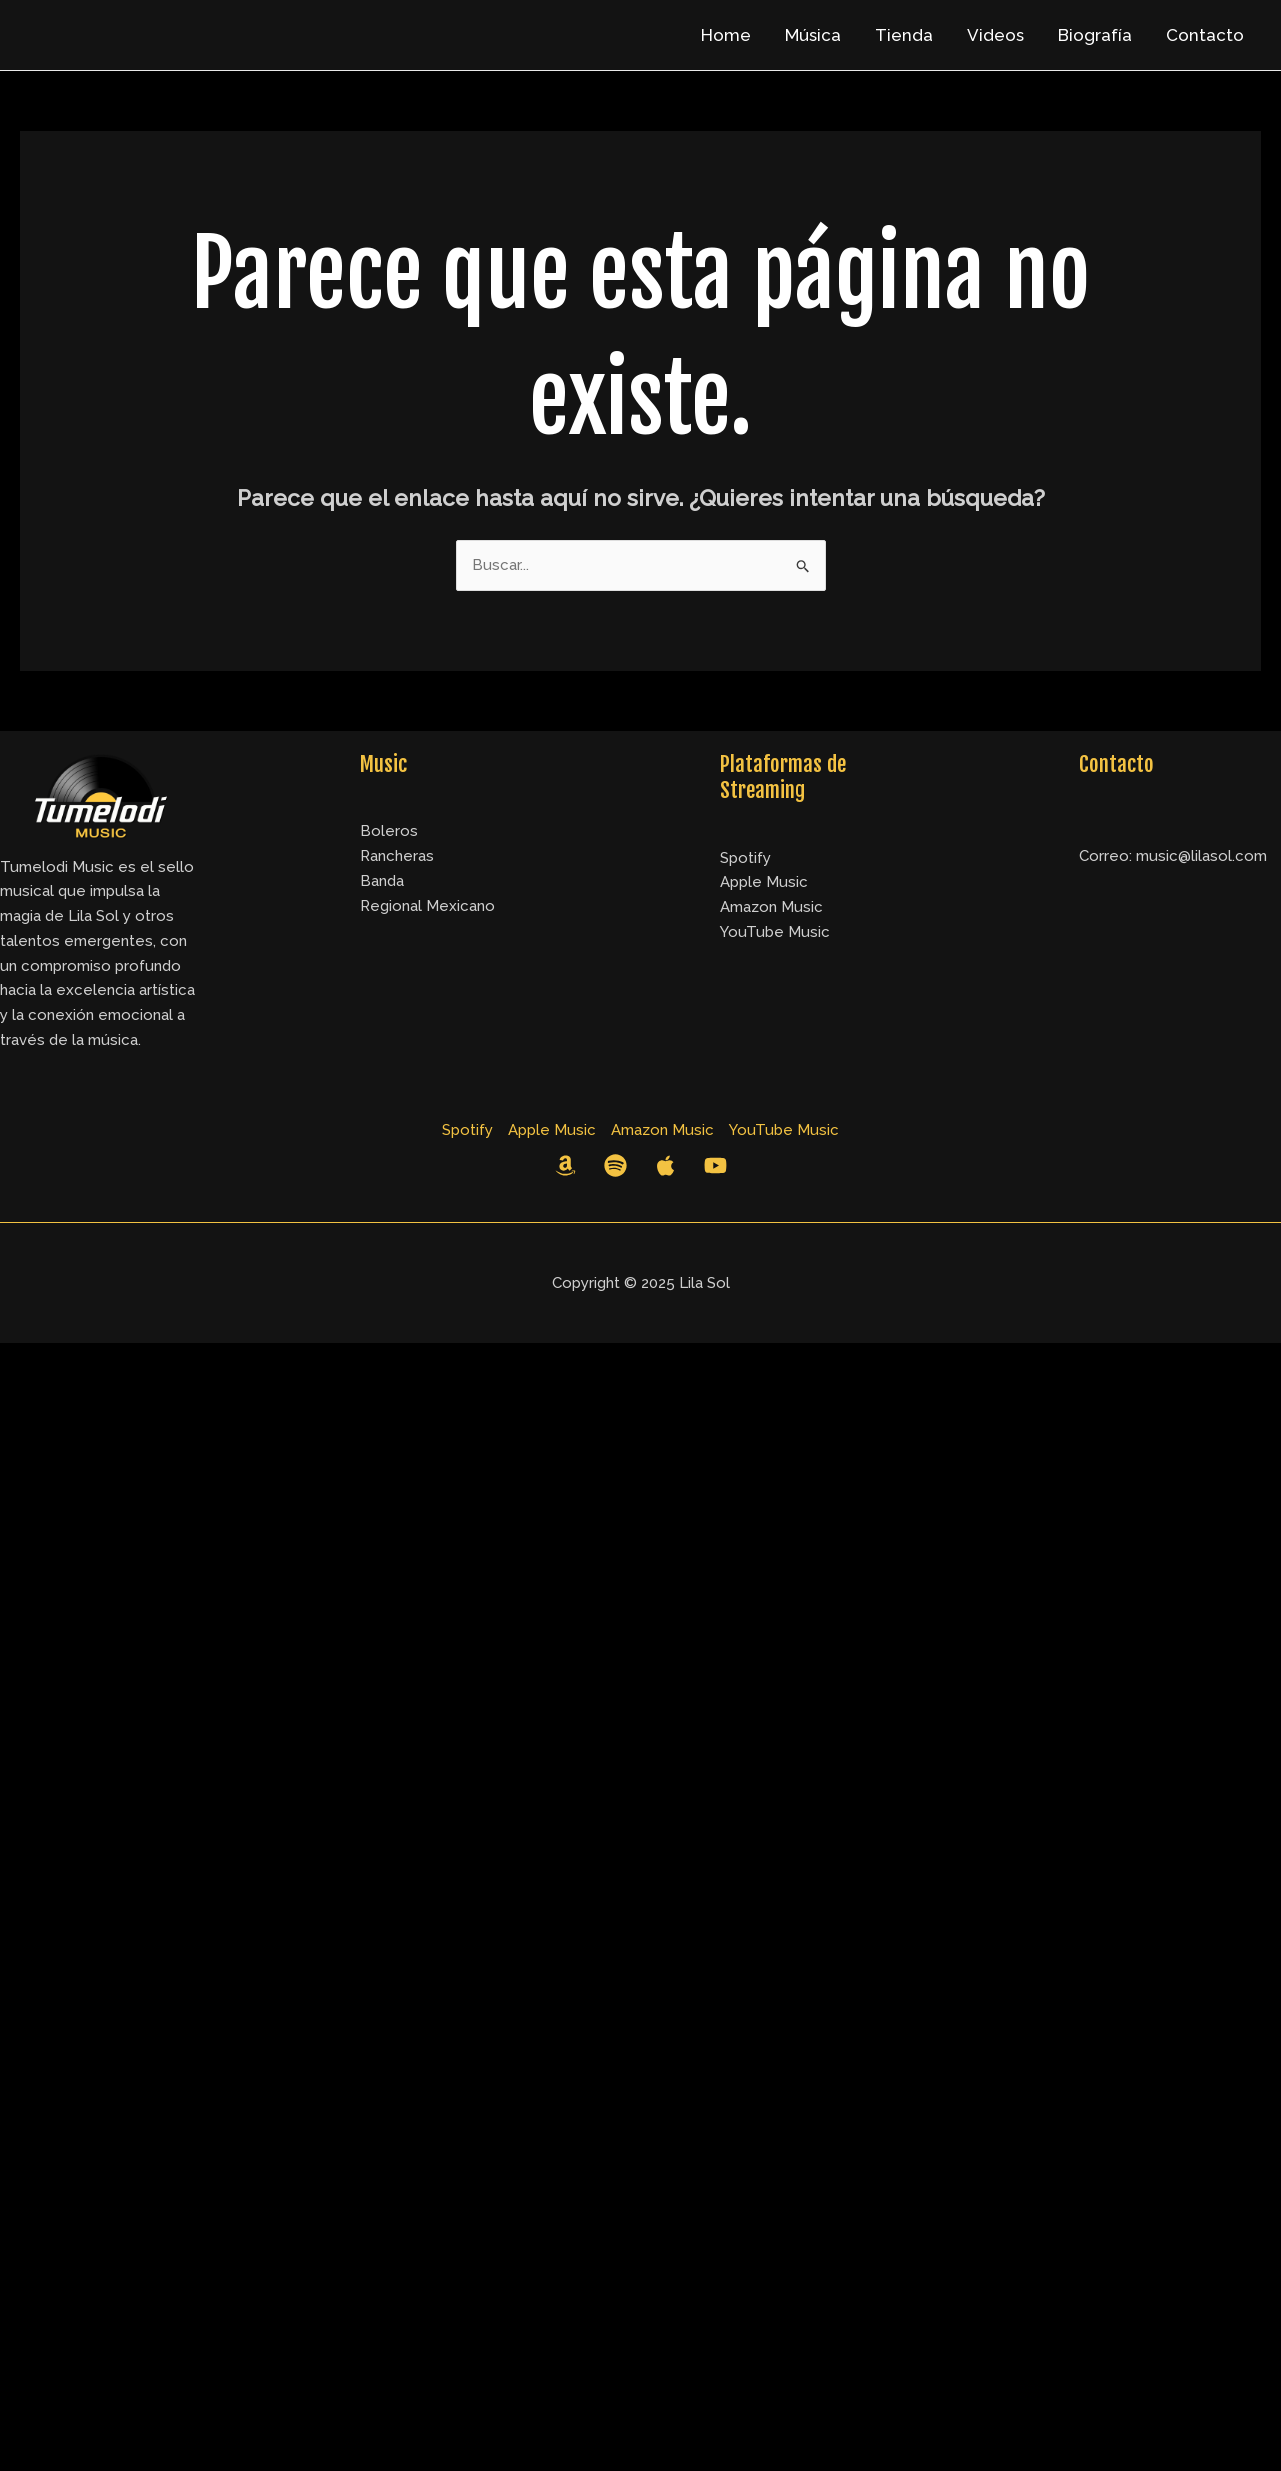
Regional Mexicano (427, 905)
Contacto (1205, 35)
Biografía (1095, 35)
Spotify (745, 857)
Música (813, 35)
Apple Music (763, 881)
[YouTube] (715, 1165)
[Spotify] (615, 1165)
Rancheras (396, 855)
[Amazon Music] (565, 1165)
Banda (382, 880)
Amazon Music (771, 906)
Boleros (389, 830)
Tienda (904, 35)
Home (726, 35)
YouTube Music (774, 931)
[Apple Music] (665, 1165)
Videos (995, 35)
